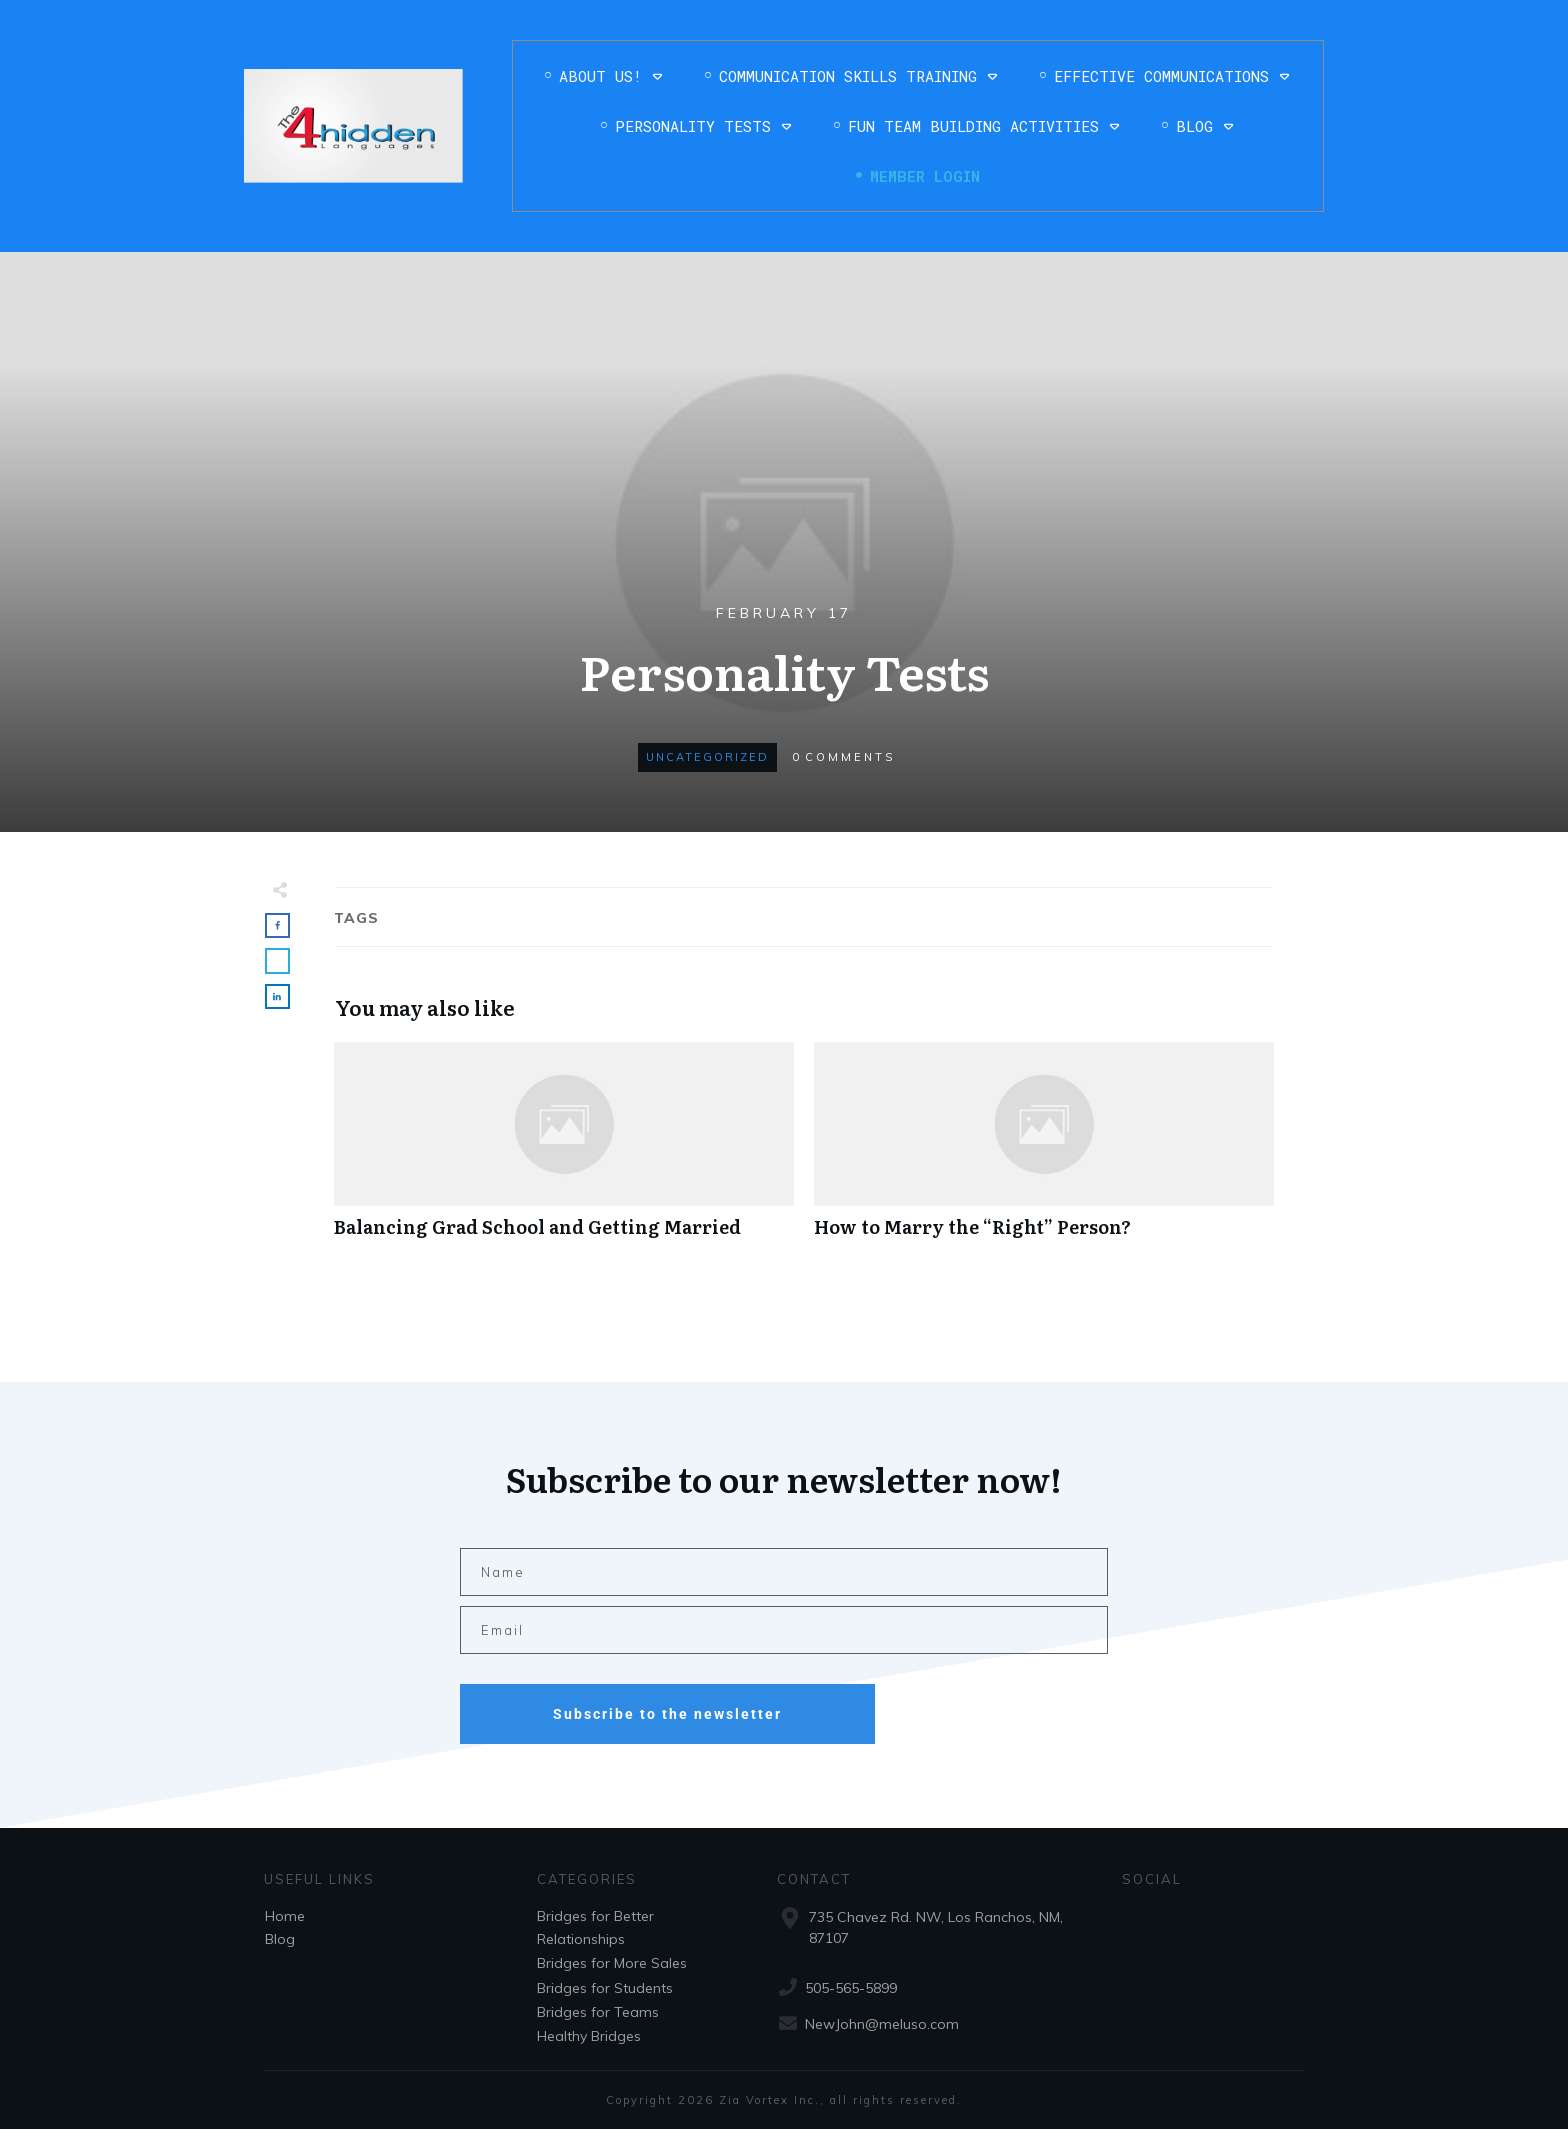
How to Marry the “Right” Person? (1044, 1150)
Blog (280, 1939)
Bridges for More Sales (612, 1963)
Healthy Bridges (589, 2036)
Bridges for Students (605, 1988)
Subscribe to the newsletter (667, 1714)
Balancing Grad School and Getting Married (564, 1150)
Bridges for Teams (598, 2012)
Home (285, 1916)
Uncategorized (707, 757)
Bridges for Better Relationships (595, 1927)
